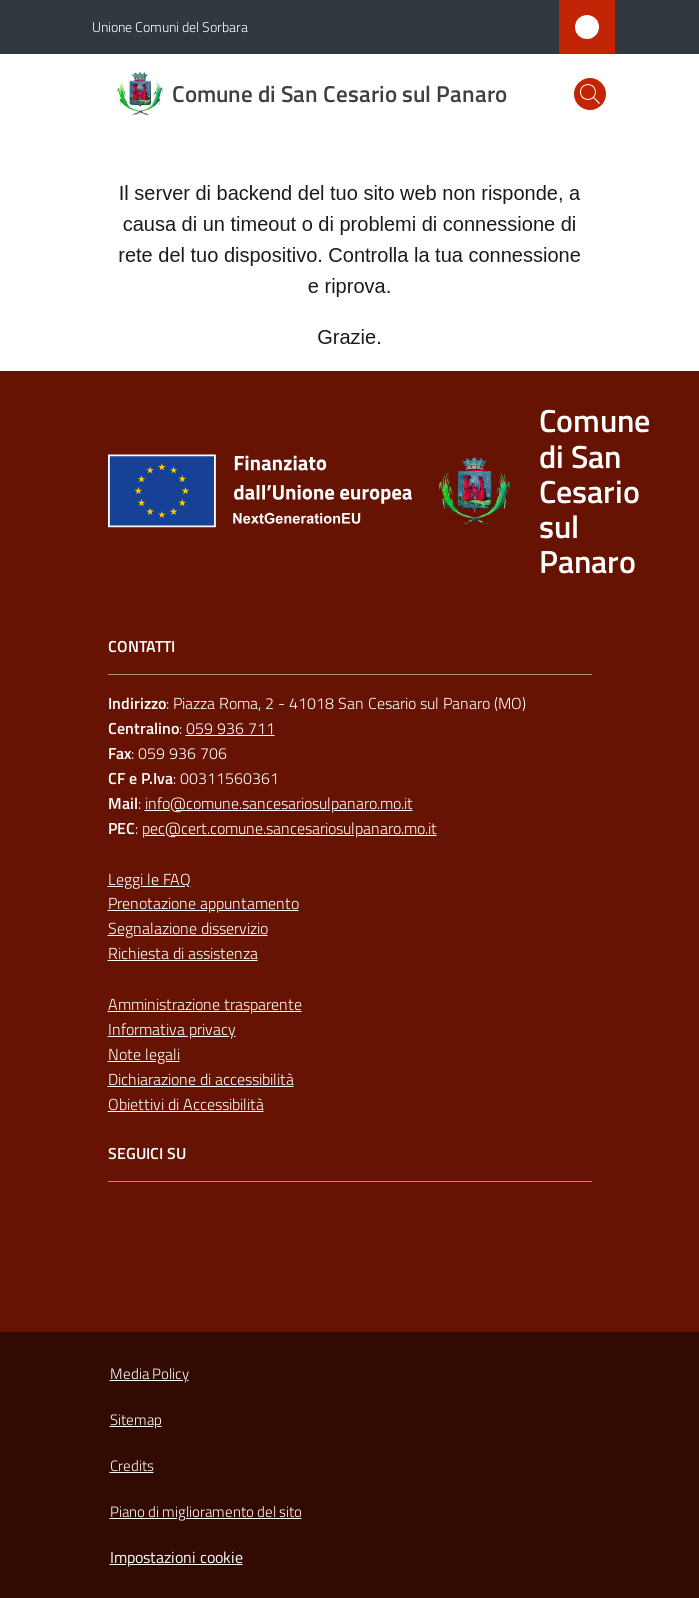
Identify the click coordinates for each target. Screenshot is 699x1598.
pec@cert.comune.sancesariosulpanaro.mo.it (289, 828)
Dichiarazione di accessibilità (201, 1079)
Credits (132, 1465)
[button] (590, 94)
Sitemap (136, 1419)
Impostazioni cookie (176, 1557)
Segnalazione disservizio (188, 928)
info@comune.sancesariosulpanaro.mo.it (279, 803)
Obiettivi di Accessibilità (186, 1104)
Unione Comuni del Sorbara (170, 26)
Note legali (144, 1054)
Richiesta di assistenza (183, 953)
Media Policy (149, 1373)
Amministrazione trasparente (205, 1004)
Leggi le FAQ (149, 879)
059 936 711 (230, 728)
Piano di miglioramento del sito (206, 1511)
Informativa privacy (172, 1029)
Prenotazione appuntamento (203, 903)
